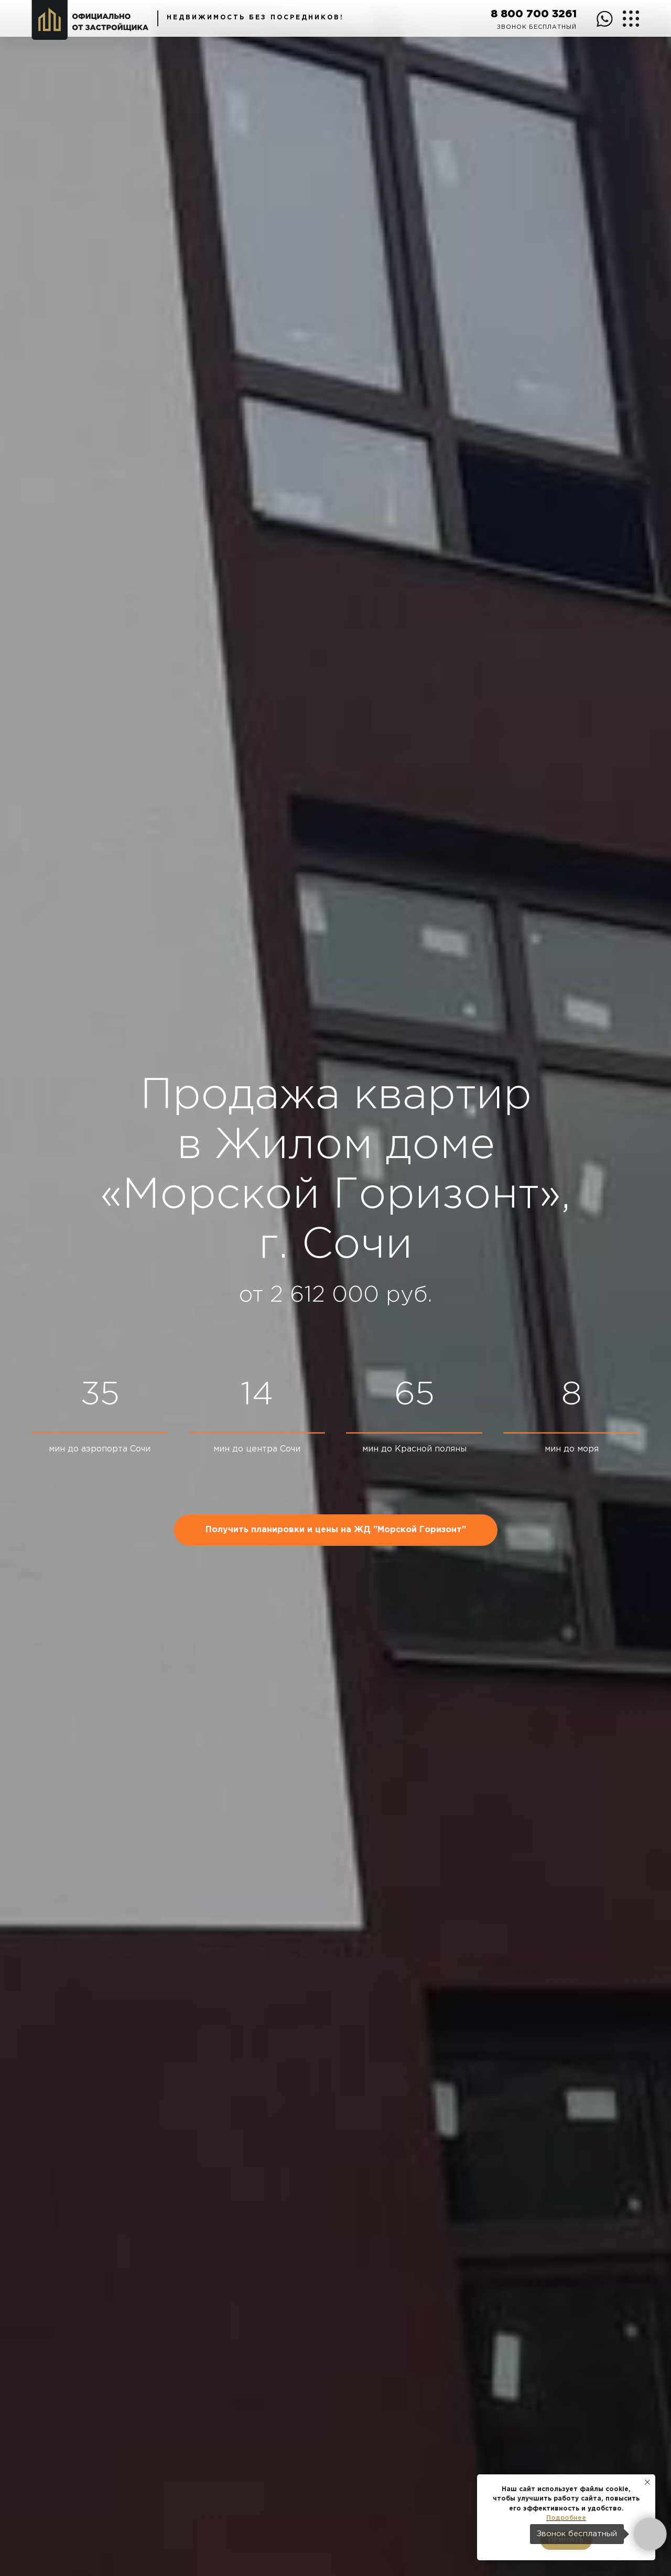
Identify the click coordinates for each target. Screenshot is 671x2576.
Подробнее (566, 2518)
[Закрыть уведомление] (647, 2482)
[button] (335, 1530)
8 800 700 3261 (534, 14)
